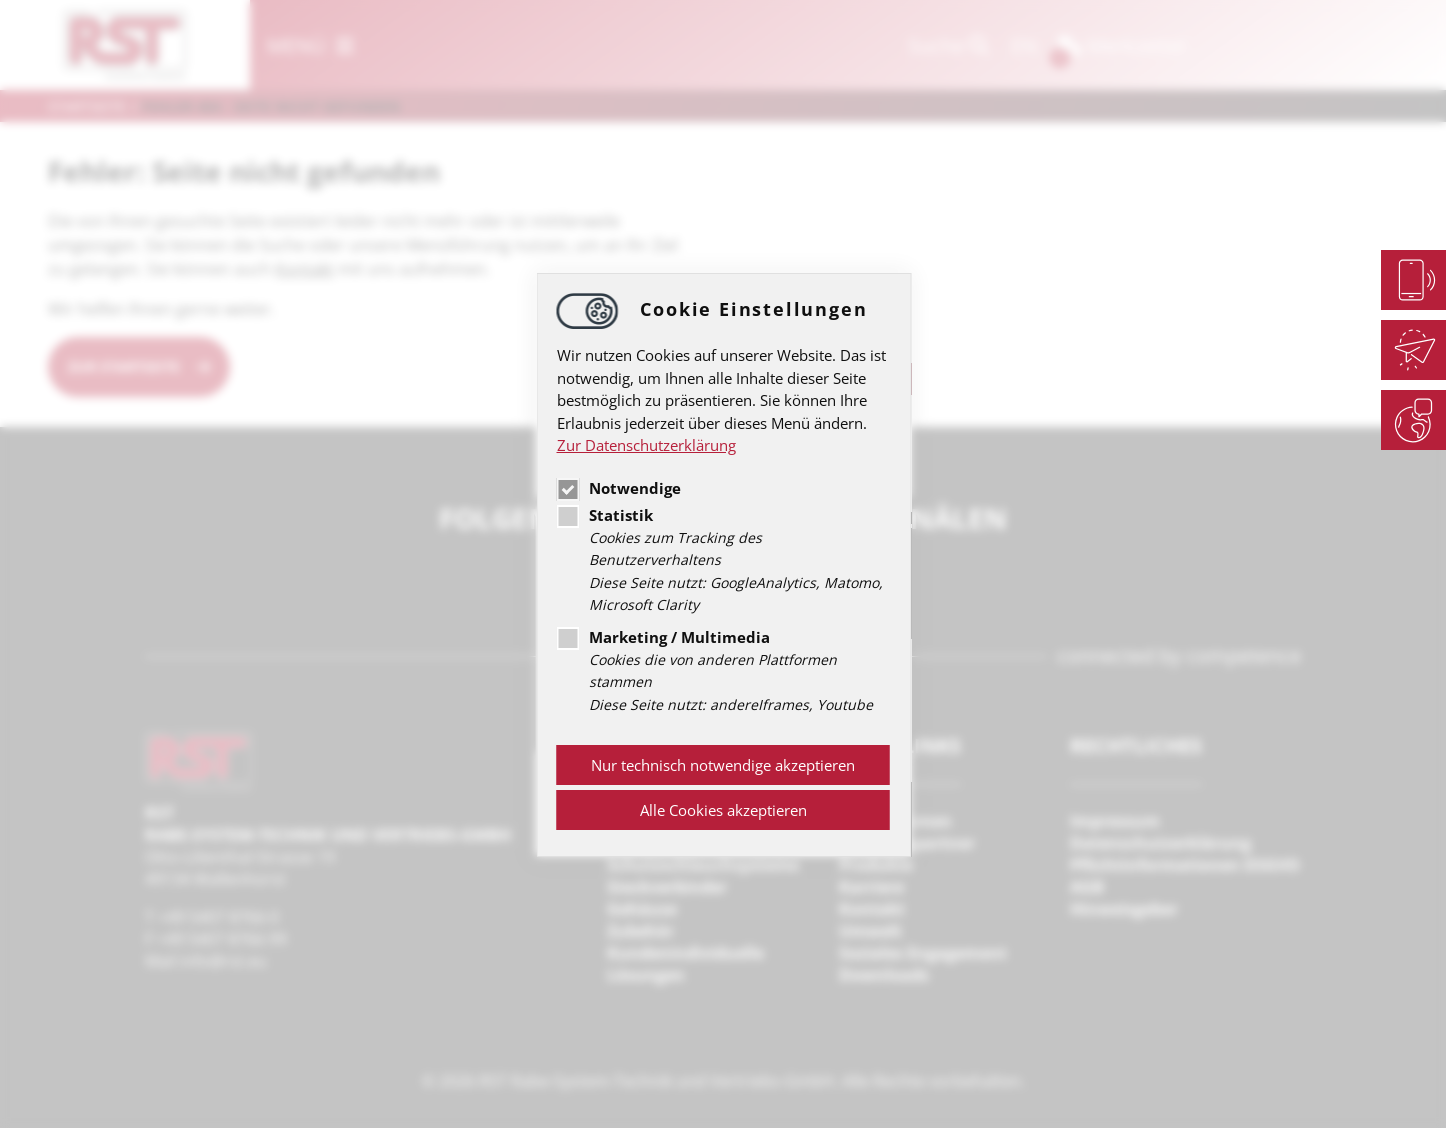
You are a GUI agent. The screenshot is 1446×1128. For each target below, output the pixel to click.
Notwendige (619, 488)
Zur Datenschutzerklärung (646, 445)
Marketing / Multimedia (663, 637)
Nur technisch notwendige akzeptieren (723, 765)
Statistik (605, 515)
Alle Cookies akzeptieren (723, 810)
